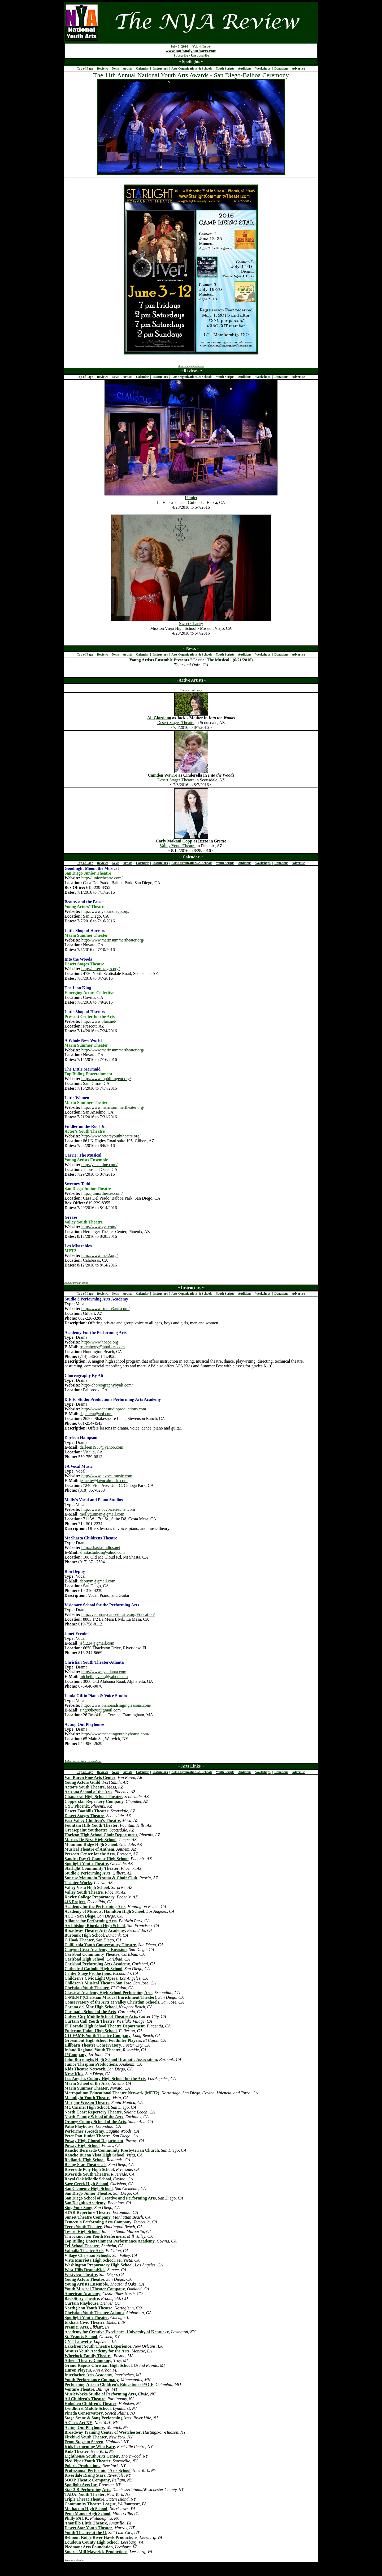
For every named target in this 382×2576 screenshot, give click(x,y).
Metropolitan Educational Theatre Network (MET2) (111, 2093)
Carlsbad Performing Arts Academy (97, 1964)
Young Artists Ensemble (86, 2284)
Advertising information (191, 366)
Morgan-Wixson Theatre (86, 2102)
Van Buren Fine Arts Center (89, 1777)
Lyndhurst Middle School (87, 2408)
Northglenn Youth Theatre (88, 2308)
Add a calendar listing (76, 1282)
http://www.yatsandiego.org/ (105, 911)
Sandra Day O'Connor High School (96, 1858)
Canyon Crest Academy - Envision (95, 1949)
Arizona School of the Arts (88, 1792)
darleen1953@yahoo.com (101, 1447)
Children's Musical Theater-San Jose (97, 1983)
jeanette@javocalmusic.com (103, 1480)
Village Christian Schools (87, 2255)
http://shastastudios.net (100, 1547)
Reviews (102, 68)
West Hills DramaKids (84, 2269)
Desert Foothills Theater (86, 1811)
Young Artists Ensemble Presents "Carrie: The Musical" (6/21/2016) (191, 660)
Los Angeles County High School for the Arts (105, 2078)
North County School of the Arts (93, 2117)
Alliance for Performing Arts (90, 1921)
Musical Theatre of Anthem (89, 1849)
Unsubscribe (200, 55)
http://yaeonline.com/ (99, 1164)
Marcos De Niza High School (90, 1839)
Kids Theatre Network (84, 2069)
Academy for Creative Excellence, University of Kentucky (116, 2332)
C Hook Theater (79, 1940)
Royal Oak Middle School (87, 2179)
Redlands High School (84, 2160)
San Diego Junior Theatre (87, 2193)
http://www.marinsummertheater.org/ (112, 940)
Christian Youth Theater (86, 1988)
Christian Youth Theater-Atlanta (94, 2312)
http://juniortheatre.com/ (102, 878)
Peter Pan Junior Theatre (87, 2136)
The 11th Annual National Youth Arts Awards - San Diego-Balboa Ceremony (191, 75)
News (115, 68)
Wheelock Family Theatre (87, 2356)
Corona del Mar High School (90, 2007)
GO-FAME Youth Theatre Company (97, 2035)
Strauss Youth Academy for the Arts (96, 2351)
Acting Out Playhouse (84, 2427)
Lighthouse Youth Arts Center (91, 2456)
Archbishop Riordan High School (94, 1925)
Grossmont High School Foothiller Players (102, 2040)
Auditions (244, 68)
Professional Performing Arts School (97, 2470)
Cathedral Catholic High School (93, 1968)
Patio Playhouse (78, 2126)
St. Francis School (80, 2336)
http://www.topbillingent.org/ (106, 1078)
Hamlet (191, 497)
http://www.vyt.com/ (98, 1227)
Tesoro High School (81, 2231)
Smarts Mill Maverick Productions (95, 2551)
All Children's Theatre (84, 2399)
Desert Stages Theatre (175, 722)
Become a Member (74, 2560)
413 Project (74, 1901)
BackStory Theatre (81, 2298)
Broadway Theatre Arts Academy (94, 1930)
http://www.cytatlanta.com (104, 1672)
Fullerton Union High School (90, 2031)
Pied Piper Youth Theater (87, 2461)
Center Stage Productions (87, 1973)
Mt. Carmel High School (86, 2107)
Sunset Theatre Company (87, 2217)
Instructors (160, 68)
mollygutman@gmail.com (102, 1514)
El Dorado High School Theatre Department (104, 2026)
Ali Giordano (159, 718)
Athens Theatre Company (87, 2360)
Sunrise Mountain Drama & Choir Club (100, 1878)
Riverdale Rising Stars (84, 2475)
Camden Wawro (162, 775)
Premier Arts (76, 2327)
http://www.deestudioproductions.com (113, 1409)
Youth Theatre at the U (85, 2532)
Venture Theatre (79, 2389)
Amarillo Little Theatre (85, 2523)
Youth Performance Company (91, 2379)
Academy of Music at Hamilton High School (104, 1911)
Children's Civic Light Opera (91, 1978)
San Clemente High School (88, 2188)
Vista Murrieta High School (89, 2260)
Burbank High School (84, 1935)
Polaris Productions (82, 2465)
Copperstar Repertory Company (94, 1801)
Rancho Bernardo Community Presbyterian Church (111, 2150)
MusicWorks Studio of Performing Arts (100, 2394)
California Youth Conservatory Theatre (100, 1944)
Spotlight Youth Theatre (86, 1863)
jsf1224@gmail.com (97, 1643)
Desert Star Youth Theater (88, 2528)
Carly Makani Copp (174, 841)
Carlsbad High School (84, 1959)
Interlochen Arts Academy (88, 2375)
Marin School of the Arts (86, 2083)
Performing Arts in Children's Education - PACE (108, 2384)
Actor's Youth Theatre (84, 1787)
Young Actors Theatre (84, 2279)
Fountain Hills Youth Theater (91, 1825)
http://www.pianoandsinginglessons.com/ (116, 1705)
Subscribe (180, 55)
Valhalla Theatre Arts (83, 2250)
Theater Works (78, 1882)
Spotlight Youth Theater (86, 2317)
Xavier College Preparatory (89, 1897)
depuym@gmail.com (97, 1581)
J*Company (75, 2054)
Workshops (263, 68)
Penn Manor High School (87, 2513)
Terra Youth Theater (83, 2226)
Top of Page (85, 68)
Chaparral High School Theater (93, 1796)
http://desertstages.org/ (100, 968)
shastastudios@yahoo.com (102, 1552)
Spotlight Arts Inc (80, 2485)
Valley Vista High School (86, 1887)
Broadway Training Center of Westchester (102, 2432)
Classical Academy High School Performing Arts (108, 1992)
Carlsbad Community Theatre (91, 1954)
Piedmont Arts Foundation (88, 2547)
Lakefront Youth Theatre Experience (97, 2346)
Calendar (142, 68)
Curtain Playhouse (81, 2303)
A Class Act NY (78, 2422)
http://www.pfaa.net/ (98, 1021)
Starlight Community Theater (91, 1868)
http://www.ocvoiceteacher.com (108, 1509)
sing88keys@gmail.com (100, 1710)
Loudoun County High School (91, 2542)
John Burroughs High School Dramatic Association (110, 2059)
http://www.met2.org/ (99, 1255)
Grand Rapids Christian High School (98, 2365)
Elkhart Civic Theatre (84, 2322)
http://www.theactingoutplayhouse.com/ (115, 1734)
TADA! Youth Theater (84, 2494)
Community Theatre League (90, 2504)
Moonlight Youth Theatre (87, 2097)
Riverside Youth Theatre (86, 2174)
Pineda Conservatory (83, 2413)
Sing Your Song (78, 2207)
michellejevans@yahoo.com (104, 1676)
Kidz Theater (76, 2451)
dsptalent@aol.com (96, 1413)
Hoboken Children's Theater (90, 2403)
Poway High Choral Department (93, 2140)
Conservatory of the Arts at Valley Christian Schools (111, 2002)
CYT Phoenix (76, 1806)
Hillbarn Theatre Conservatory (92, 2045)
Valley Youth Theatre (178, 846)
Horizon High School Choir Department (100, 1835)
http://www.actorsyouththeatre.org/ (111, 1136)
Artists (127, 68)
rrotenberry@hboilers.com (102, 1347)
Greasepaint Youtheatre (85, 1830)
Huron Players (77, 2370)
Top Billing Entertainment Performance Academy (109, 2241)
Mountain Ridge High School (90, 1844)
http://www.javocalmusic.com (106, 1476)
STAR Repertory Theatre (87, 2212)
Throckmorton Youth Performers (94, 2236)
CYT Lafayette (78, 2341)
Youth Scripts (225, 68)
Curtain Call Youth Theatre (89, 2021)
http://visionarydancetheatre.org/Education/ (118, 1614)
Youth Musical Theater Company (94, 2289)
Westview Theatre (80, 2274)
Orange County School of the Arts (95, 2121)
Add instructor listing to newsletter (82, 1761)
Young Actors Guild (82, 1782)
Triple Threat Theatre (84, 2499)
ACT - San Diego (79, 1916)
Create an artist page (191, 690)
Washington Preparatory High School (98, 2265)
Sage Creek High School (86, 2183)
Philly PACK (76, 2518)
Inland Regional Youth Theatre (92, 2050)
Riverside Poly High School (89, 2169)
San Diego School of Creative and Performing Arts (110, 2198)
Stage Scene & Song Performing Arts (97, 2418)
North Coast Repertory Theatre (93, 2112)
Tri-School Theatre (81, 2246)
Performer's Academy (84, 2131)
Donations (281, 68)
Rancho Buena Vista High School (94, 2155)
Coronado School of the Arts (90, 2011)
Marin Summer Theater (86, 2088)
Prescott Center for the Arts (89, 1854)
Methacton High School (85, 2508)
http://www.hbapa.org (99, 1342)
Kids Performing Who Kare (89, 2446)
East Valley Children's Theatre (92, 1820)
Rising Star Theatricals (85, 2164)
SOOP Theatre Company (87, 2480)
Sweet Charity (191, 623)
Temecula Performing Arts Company (97, 2222)
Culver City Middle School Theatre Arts (100, 2016)
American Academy (82, 2293)
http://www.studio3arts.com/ (105, 1308)
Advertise (298, 68)
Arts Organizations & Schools (191, 68)
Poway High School (81, 2145)
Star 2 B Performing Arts (87, 2489)
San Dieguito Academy (85, 2203)
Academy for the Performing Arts (94, 1906)
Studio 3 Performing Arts (87, 1873)
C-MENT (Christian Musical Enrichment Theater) (110, 1997)
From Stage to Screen (83, 2442)
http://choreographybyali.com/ (107, 1385)
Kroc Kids (73, 2074)
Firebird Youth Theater (85, 2437)
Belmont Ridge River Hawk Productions (100, 2537)
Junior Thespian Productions (90, 2064)
